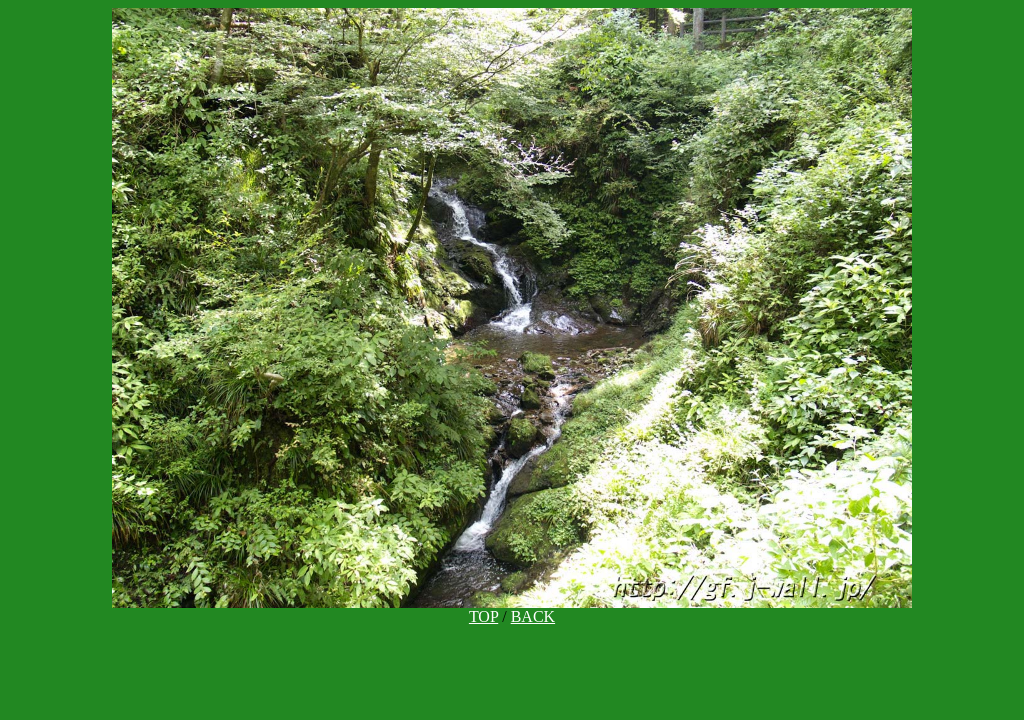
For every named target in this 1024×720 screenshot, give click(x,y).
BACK (533, 616)
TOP (483, 616)
